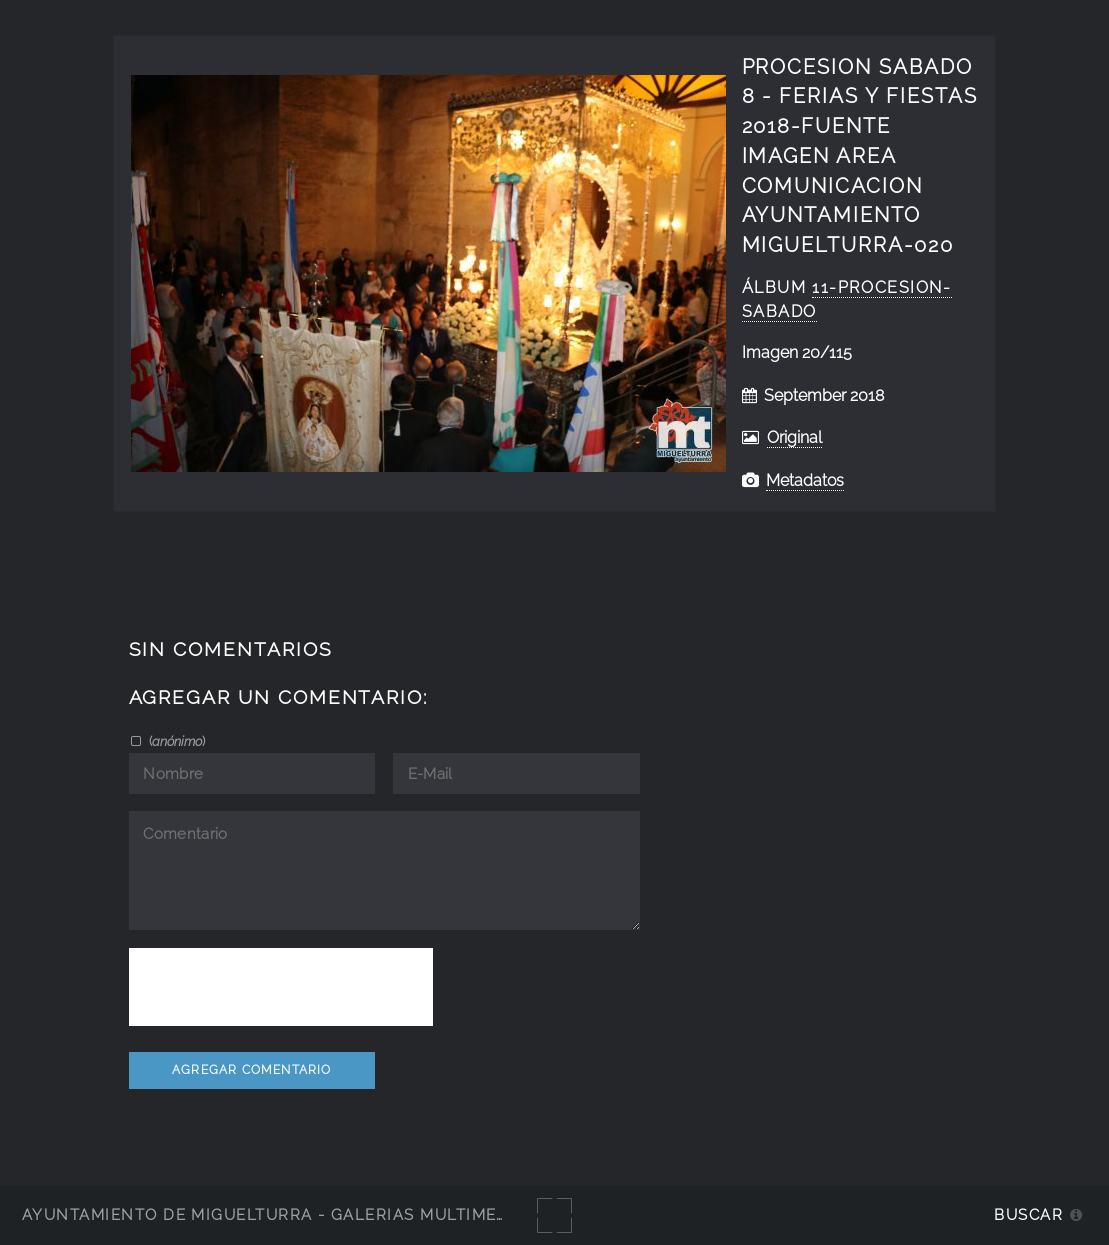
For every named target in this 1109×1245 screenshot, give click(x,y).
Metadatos (805, 480)
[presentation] (281, 987)
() (175, 741)
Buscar (1028, 1214)
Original (794, 437)
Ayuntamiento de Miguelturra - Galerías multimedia (274, 1214)
